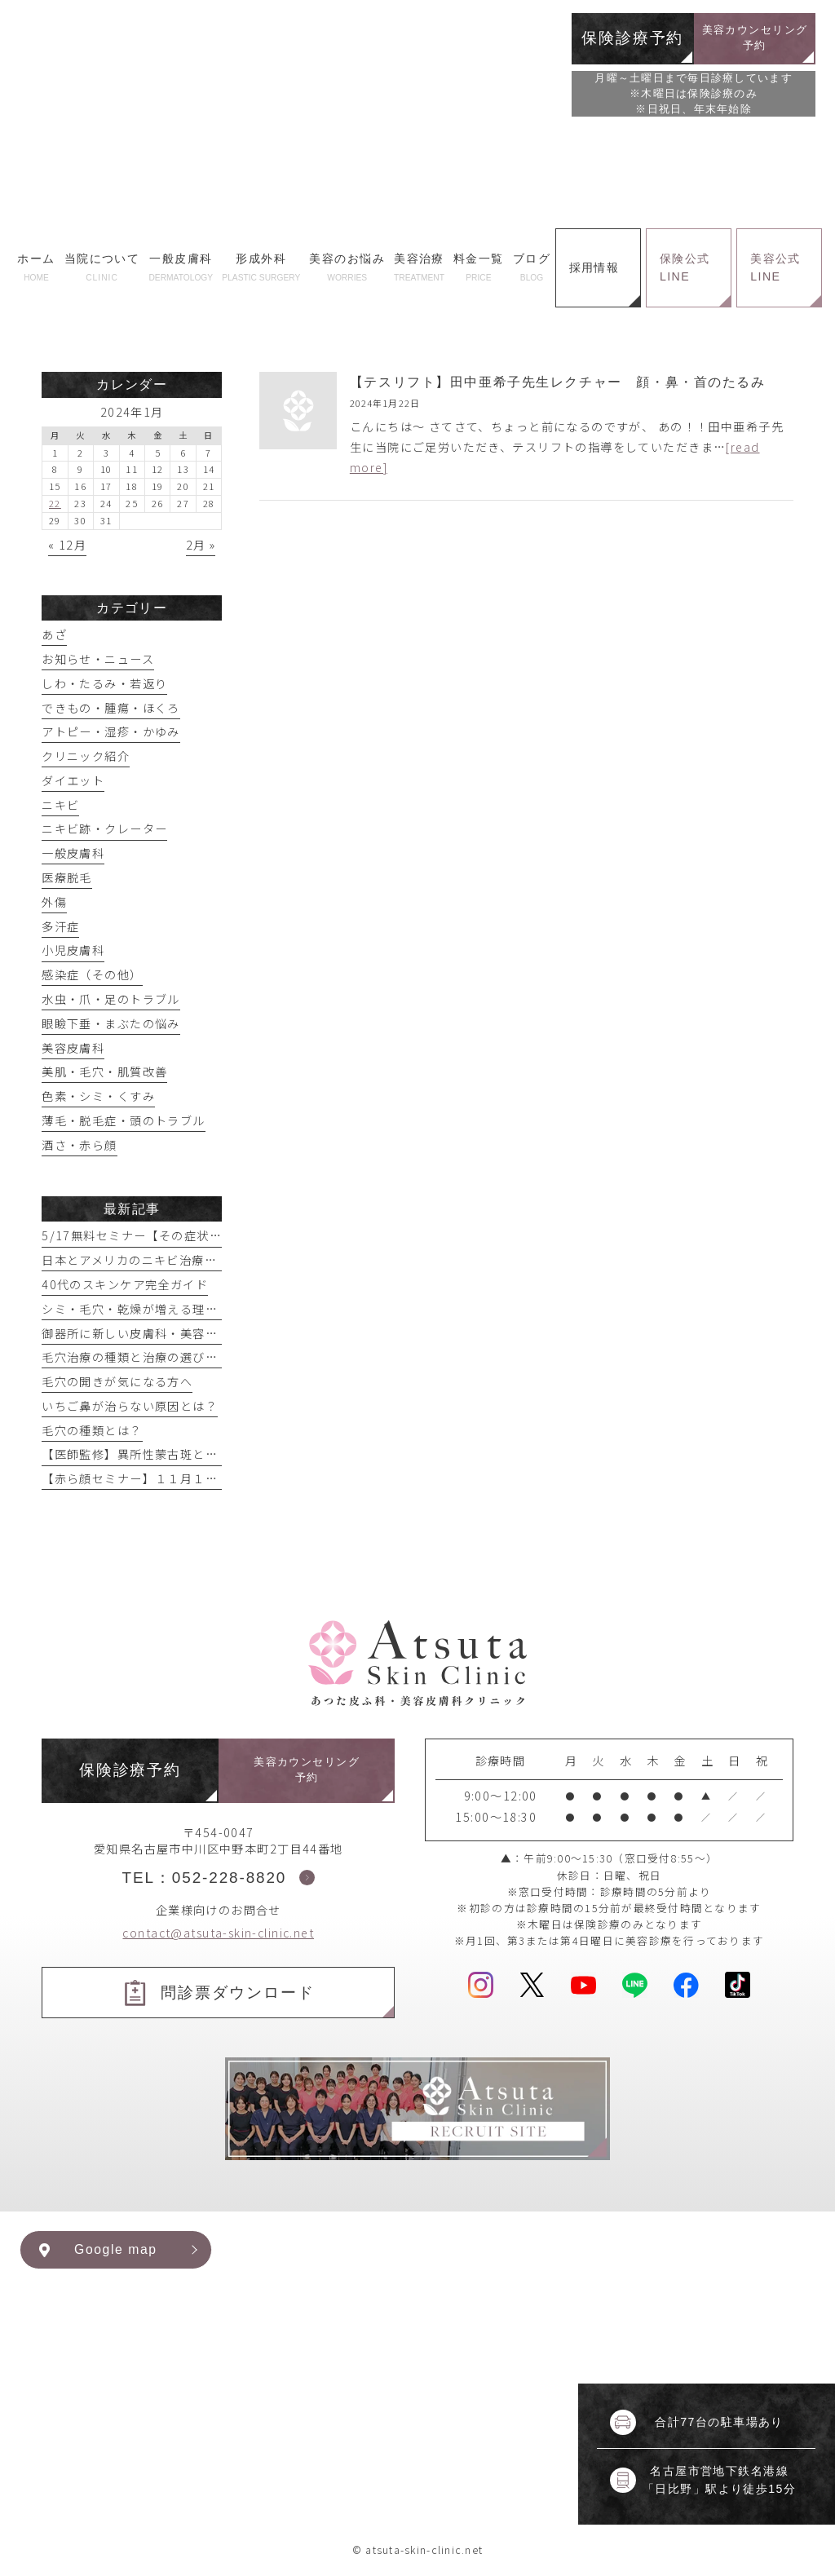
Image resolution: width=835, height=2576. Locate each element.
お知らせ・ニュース (98, 659)
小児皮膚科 (73, 950)
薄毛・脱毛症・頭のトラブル (123, 1120)
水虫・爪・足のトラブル (111, 999)
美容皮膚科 (73, 1048)
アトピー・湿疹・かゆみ (111, 731)
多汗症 (60, 926)
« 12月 (67, 545)
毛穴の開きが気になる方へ (117, 1381)
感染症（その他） (92, 974)
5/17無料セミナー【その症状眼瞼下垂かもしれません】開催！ (220, 1235)
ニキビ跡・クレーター (104, 828)
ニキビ (60, 805)
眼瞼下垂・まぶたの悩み (111, 1023)
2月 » (201, 545)
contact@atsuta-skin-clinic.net (218, 1932)
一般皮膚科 (73, 853)
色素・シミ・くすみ (98, 1096)
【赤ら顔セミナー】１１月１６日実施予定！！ (174, 1478)
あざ (54, 634)
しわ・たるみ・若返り (104, 683)
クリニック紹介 (86, 756)
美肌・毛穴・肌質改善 (104, 1071)
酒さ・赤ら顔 (79, 1145)
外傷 (54, 902)
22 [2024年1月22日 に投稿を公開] (55, 503)
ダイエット (73, 780)
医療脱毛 (67, 877)
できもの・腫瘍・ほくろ (111, 708)
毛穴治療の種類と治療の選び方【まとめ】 (161, 1357)
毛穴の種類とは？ (92, 1430)
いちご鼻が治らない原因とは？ (130, 1406)
